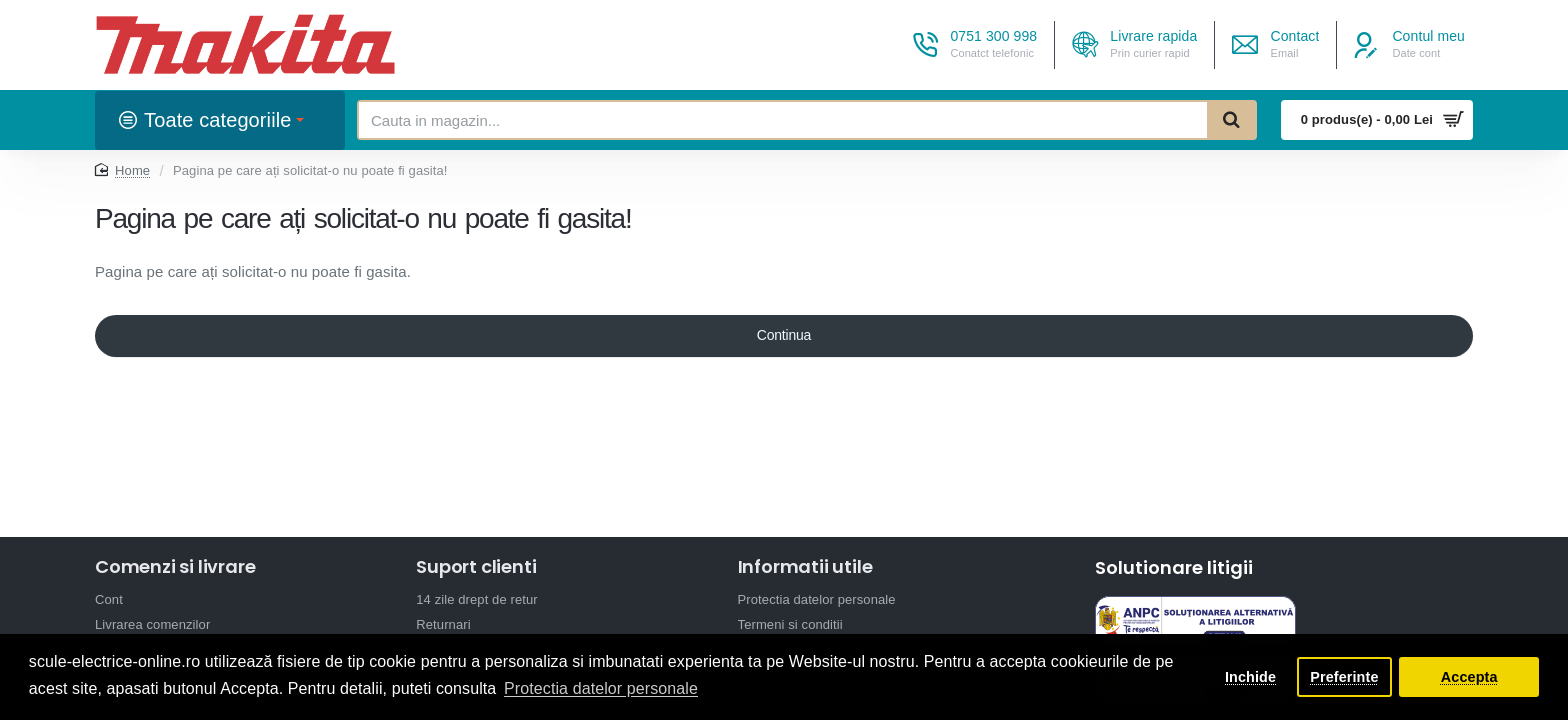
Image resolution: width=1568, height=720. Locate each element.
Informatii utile (805, 567)
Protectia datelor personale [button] (601, 688)
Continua (784, 337)
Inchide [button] (1250, 677)
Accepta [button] (1469, 677)
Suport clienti (476, 567)
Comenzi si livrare (175, 567)
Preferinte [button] (1344, 677)
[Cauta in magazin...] (1231, 120)
